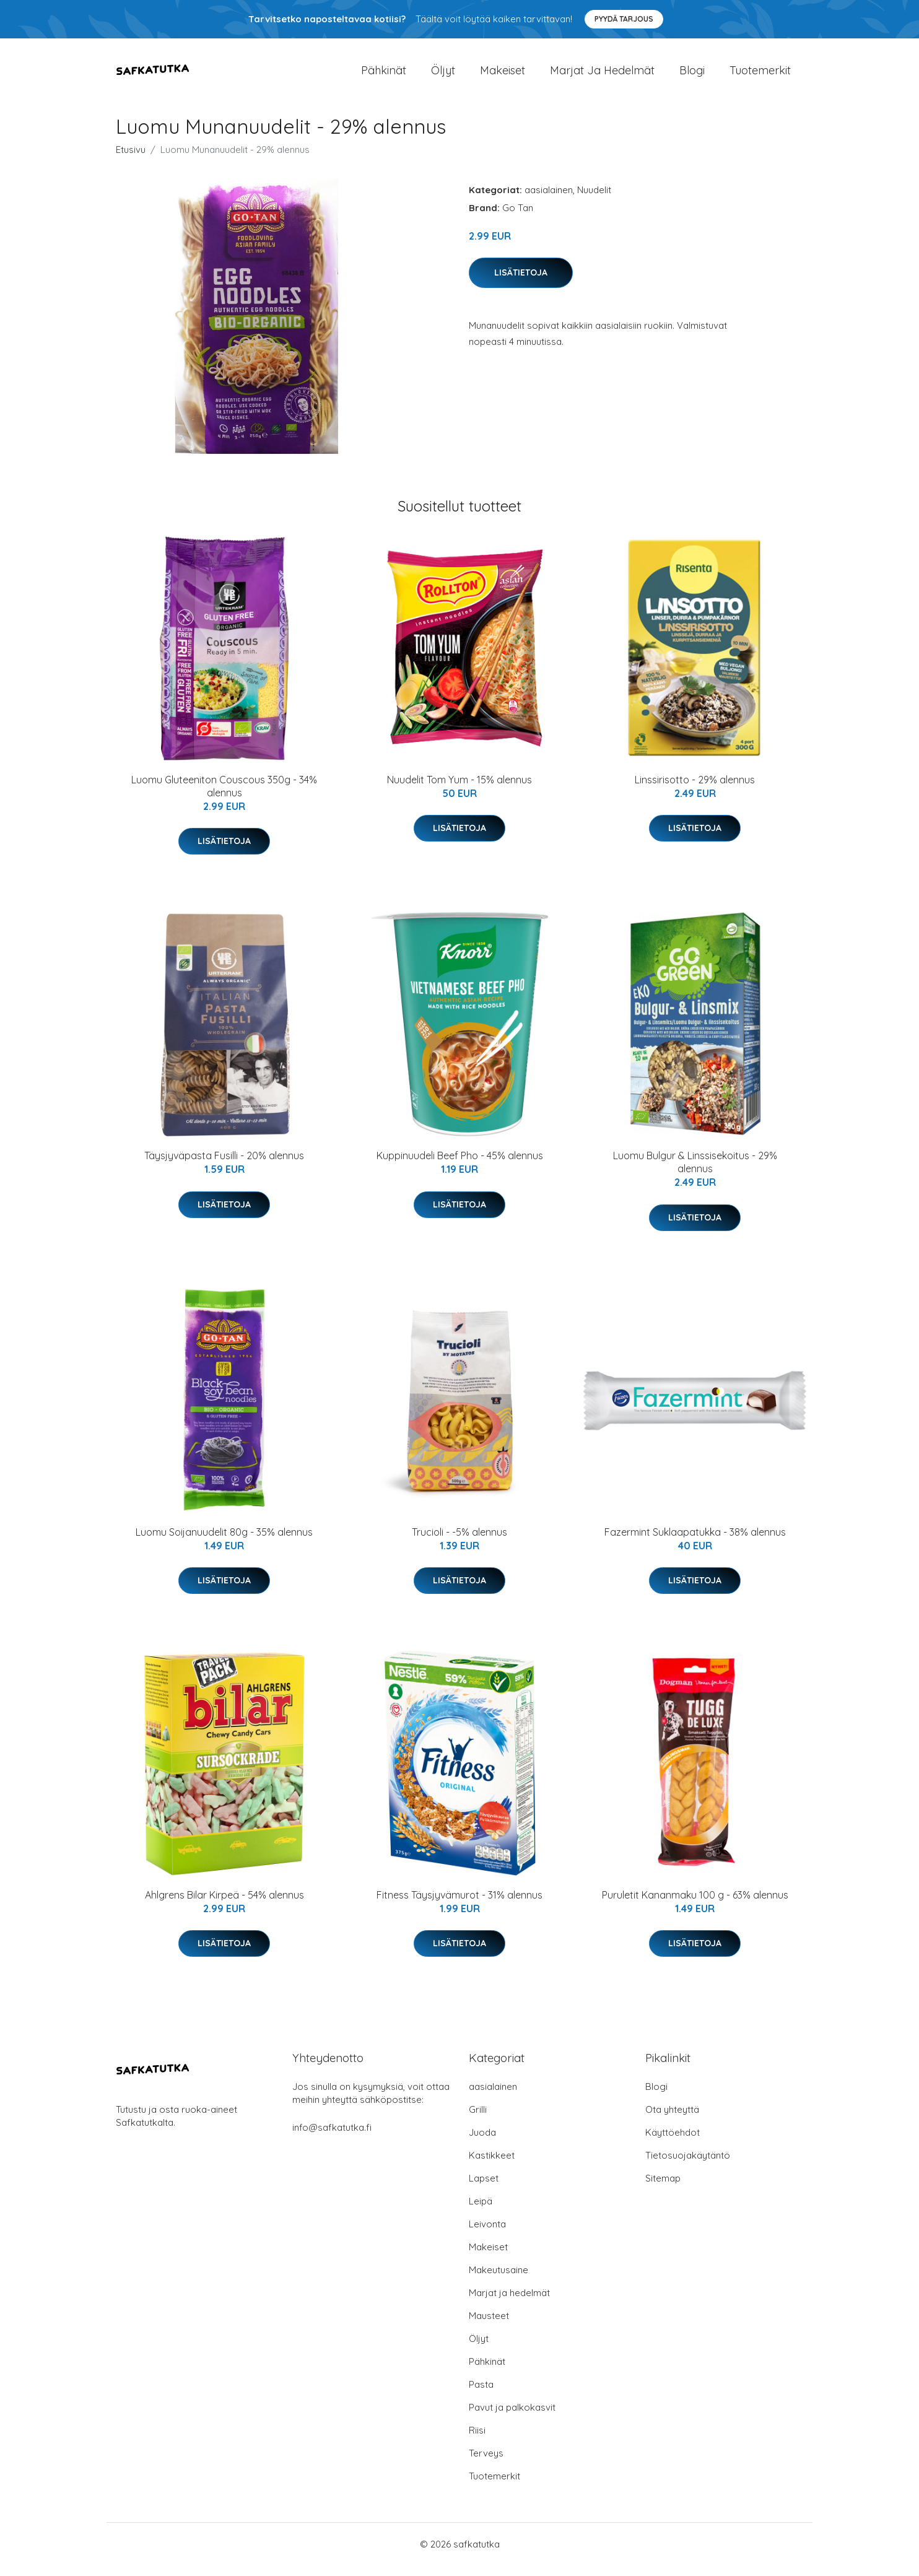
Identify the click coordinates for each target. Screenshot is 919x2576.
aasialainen (549, 200)
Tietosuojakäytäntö (687, 2166)
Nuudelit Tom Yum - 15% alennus (459, 790)
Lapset (484, 2189)
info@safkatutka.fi (332, 2138)
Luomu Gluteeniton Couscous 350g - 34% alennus (224, 796)
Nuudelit (594, 200)
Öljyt (443, 75)
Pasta (481, 2395)
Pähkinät (383, 75)
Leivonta (487, 2234)
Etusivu (131, 160)
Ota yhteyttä (672, 2120)
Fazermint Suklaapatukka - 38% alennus (695, 1542)
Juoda (482, 2143)
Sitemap (663, 2189)
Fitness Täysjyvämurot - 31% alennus (459, 1905)
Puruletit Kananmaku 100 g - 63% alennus (695, 1905)
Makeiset (502, 75)
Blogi (692, 75)
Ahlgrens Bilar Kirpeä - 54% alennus (224, 1905)
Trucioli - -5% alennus (459, 1542)
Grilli (478, 2120)
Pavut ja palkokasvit (512, 2418)
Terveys (486, 2463)
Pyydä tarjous (624, 19)
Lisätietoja (520, 283)
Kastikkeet (492, 2166)
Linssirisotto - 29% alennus (695, 790)
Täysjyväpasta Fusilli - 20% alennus (224, 1166)
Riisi (477, 2441)
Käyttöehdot (672, 2143)
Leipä (480, 2211)
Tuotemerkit (760, 75)
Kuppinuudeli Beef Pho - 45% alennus (460, 1166)
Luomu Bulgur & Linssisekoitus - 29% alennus (695, 1172)
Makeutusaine (498, 2280)
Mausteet (489, 2326)
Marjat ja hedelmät (602, 75)
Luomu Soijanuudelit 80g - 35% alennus (224, 1542)
